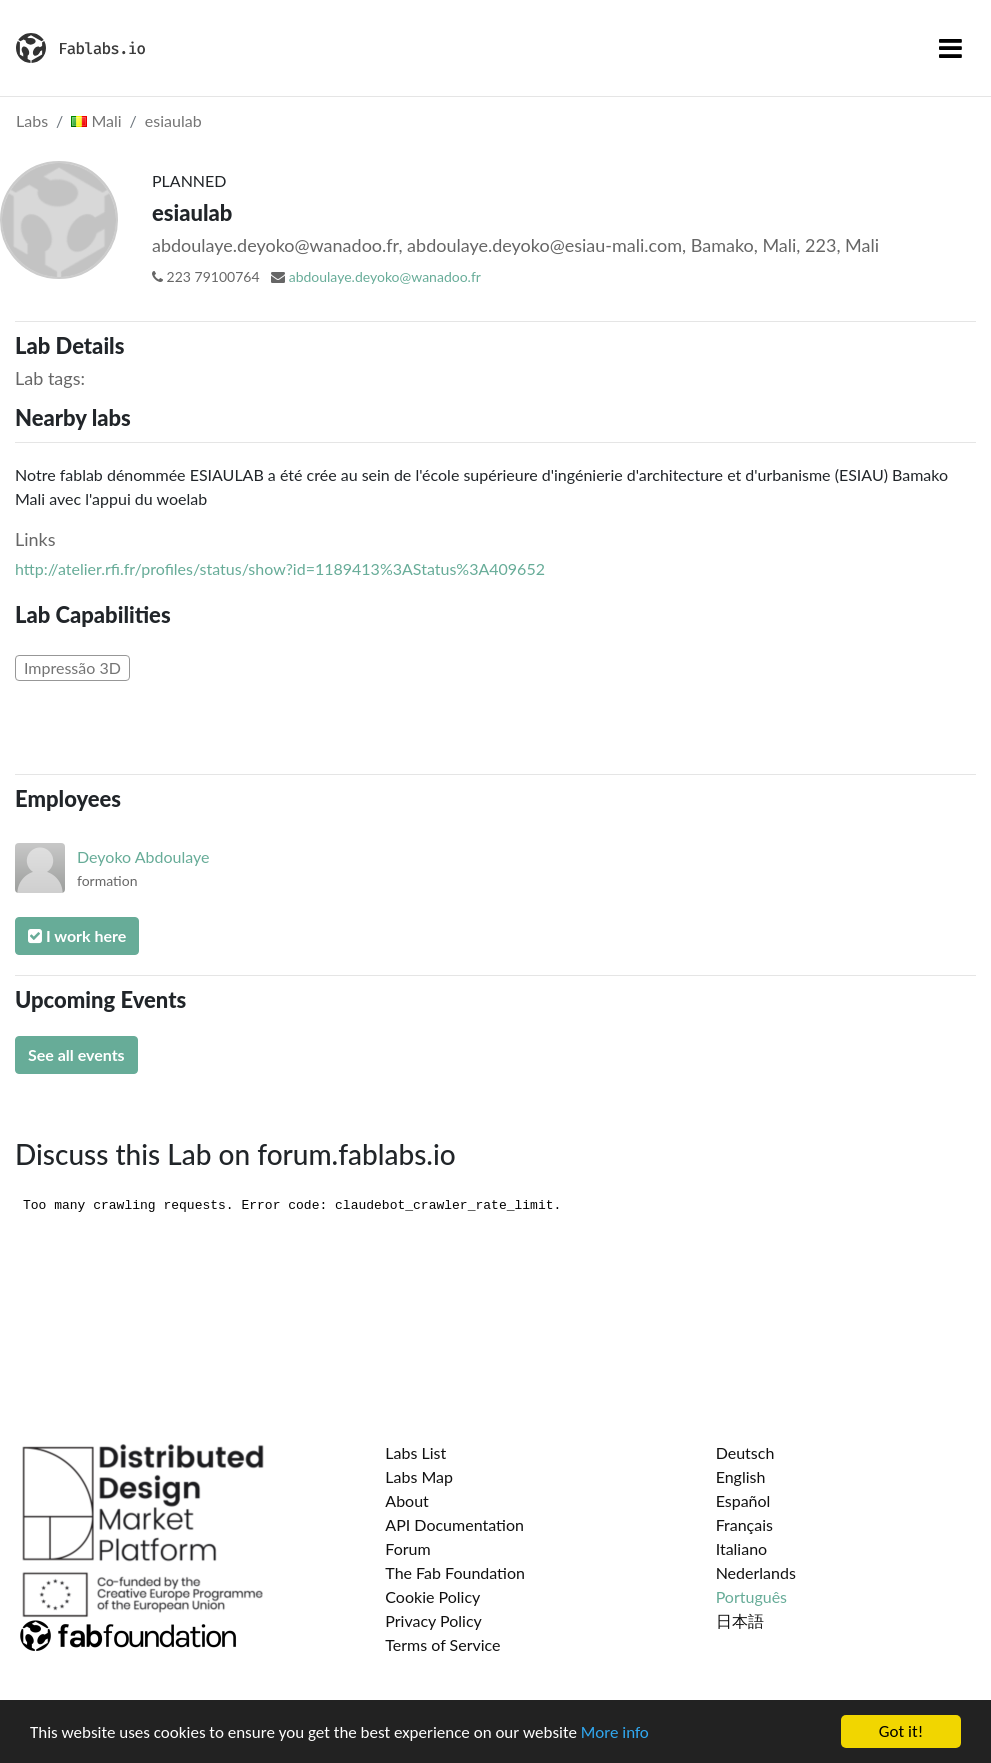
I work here (77, 935)
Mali (96, 120)
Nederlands (756, 1572)
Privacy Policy (433, 1620)
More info (615, 1732)
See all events (76, 1054)
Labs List (415, 1452)
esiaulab (173, 120)
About (407, 1500)
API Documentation (454, 1524)
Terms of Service (442, 1644)
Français (744, 1524)
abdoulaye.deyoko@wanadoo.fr (385, 276)
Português (751, 1596)
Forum (407, 1548)
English (741, 1476)
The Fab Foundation (455, 1572)
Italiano (742, 1548)
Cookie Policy (432, 1596)
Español (743, 1500)
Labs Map (419, 1476)
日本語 (740, 1620)
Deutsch (745, 1452)
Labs (32, 120)
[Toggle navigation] (950, 48)
